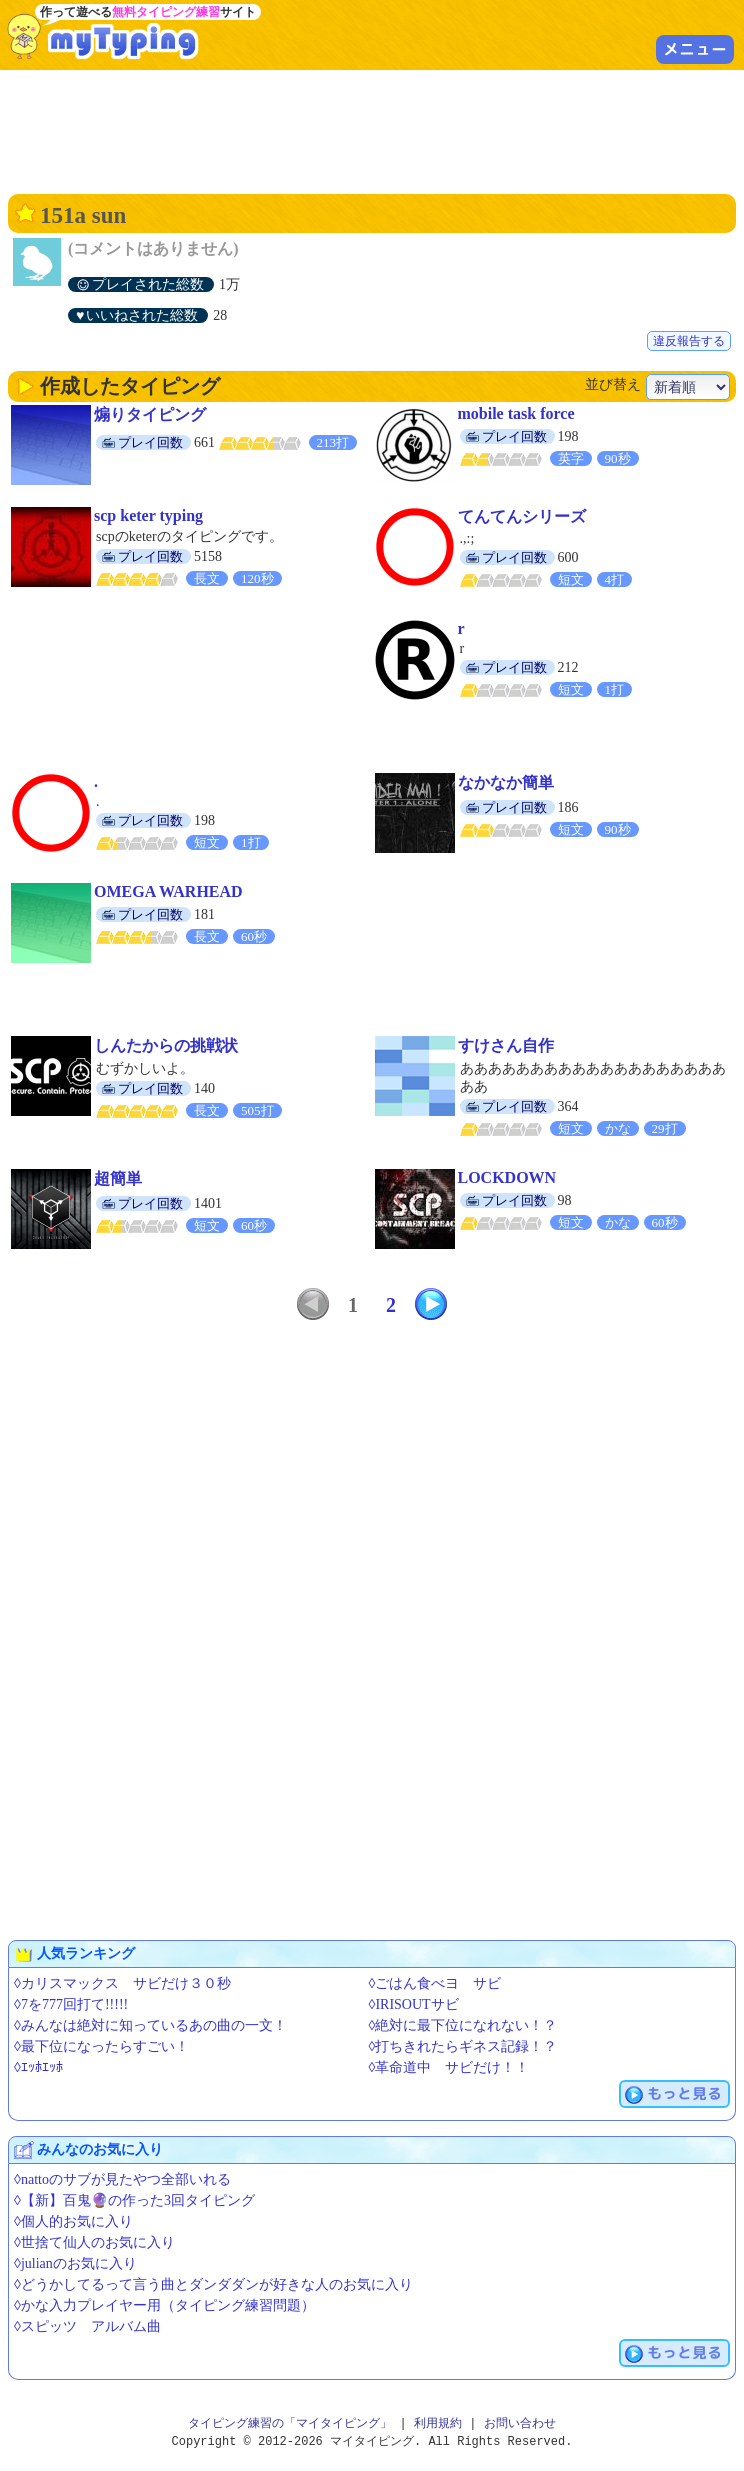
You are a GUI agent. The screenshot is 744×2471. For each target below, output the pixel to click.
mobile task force (516, 413)
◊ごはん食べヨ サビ (435, 1983)
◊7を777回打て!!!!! (71, 2004)
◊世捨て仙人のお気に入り (94, 2242)
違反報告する (689, 341)
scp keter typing (148, 515)
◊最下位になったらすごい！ (101, 2046)
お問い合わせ (520, 2423)
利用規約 (438, 2423)
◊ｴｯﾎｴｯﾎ (38, 2067)
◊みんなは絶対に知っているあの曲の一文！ (150, 2025)
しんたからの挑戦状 (166, 1045)
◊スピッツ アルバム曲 (87, 2326)
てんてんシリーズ (522, 516)
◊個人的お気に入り (73, 2221)
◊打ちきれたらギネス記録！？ (463, 2046)
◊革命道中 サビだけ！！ (449, 2067)
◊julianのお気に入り (75, 2263)
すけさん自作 (506, 1045)
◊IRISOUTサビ (414, 2004)
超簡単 (118, 1178)
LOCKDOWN (507, 1177)
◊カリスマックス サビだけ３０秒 (122, 1983)
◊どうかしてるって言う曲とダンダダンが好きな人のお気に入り (213, 2284)
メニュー (695, 49)
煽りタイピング (150, 414)
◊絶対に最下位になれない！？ (463, 2025)
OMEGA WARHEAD (168, 891)
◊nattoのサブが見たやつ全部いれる (122, 2179)
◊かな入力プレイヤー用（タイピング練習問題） (164, 2305)
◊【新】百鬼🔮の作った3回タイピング (134, 2200)
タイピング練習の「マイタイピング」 (290, 2423)
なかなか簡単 (506, 782)
